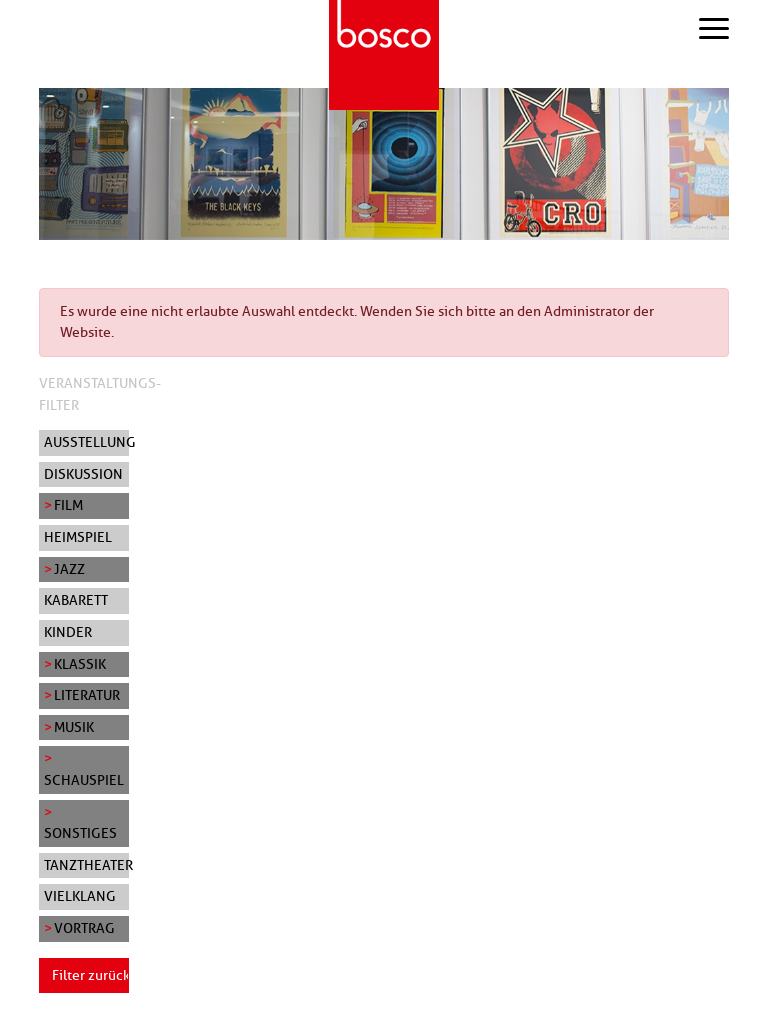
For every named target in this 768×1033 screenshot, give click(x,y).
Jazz (69, 569)
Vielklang (80, 896)
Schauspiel (84, 780)
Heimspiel (78, 537)
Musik (74, 727)
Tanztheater (86, 865)
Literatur (87, 695)
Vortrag (84, 928)
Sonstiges (80, 833)
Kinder (68, 632)
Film (68, 505)
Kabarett (76, 600)
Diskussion (83, 474)
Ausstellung (86, 442)
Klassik (80, 664)
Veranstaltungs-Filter (100, 394)
